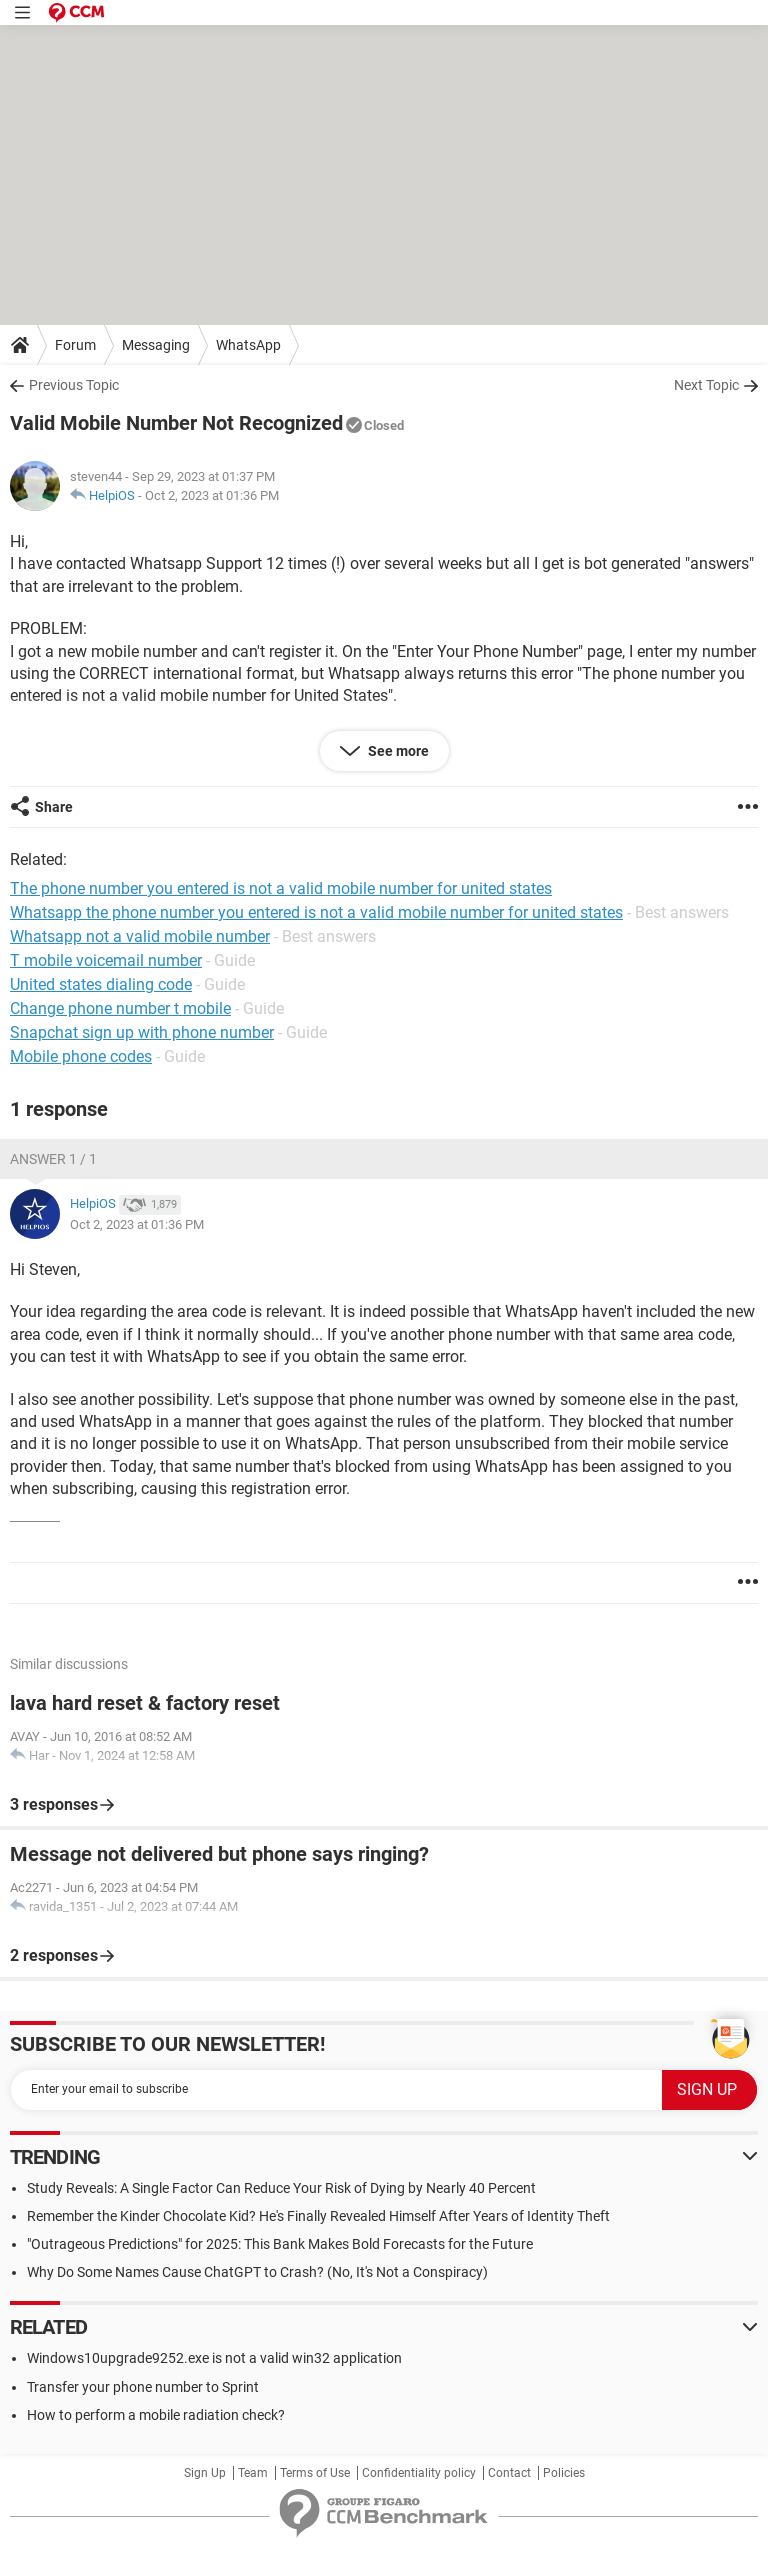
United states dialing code (101, 984)
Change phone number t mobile (120, 1008)
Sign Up (205, 2473)
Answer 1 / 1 (53, 1159)
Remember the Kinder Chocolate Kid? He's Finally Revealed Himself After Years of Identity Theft (318, 2216)
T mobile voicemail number (106, 960)
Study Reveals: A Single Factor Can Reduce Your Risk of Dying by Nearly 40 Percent (281, 2188)
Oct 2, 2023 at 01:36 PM (212, 495)
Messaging (156, 345)
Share (54, 807)
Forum (75, 345)
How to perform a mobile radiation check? (156, 2415)
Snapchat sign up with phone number (142, 1032)
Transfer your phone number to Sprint (143, 2387)
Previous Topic (74, 385)
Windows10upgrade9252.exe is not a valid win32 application (214, 2358)
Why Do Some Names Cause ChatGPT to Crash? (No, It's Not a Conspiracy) (257, 2272)
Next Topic (706, 385)
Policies (564, 2473)
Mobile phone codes (81, 1056)
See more (397, 751)
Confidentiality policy (419, 2473)
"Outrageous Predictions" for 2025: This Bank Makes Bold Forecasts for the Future (280, 2244)
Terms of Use (315, 2473)
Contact (509, 2473)
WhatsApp (248, 345)
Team (253, 2473)
